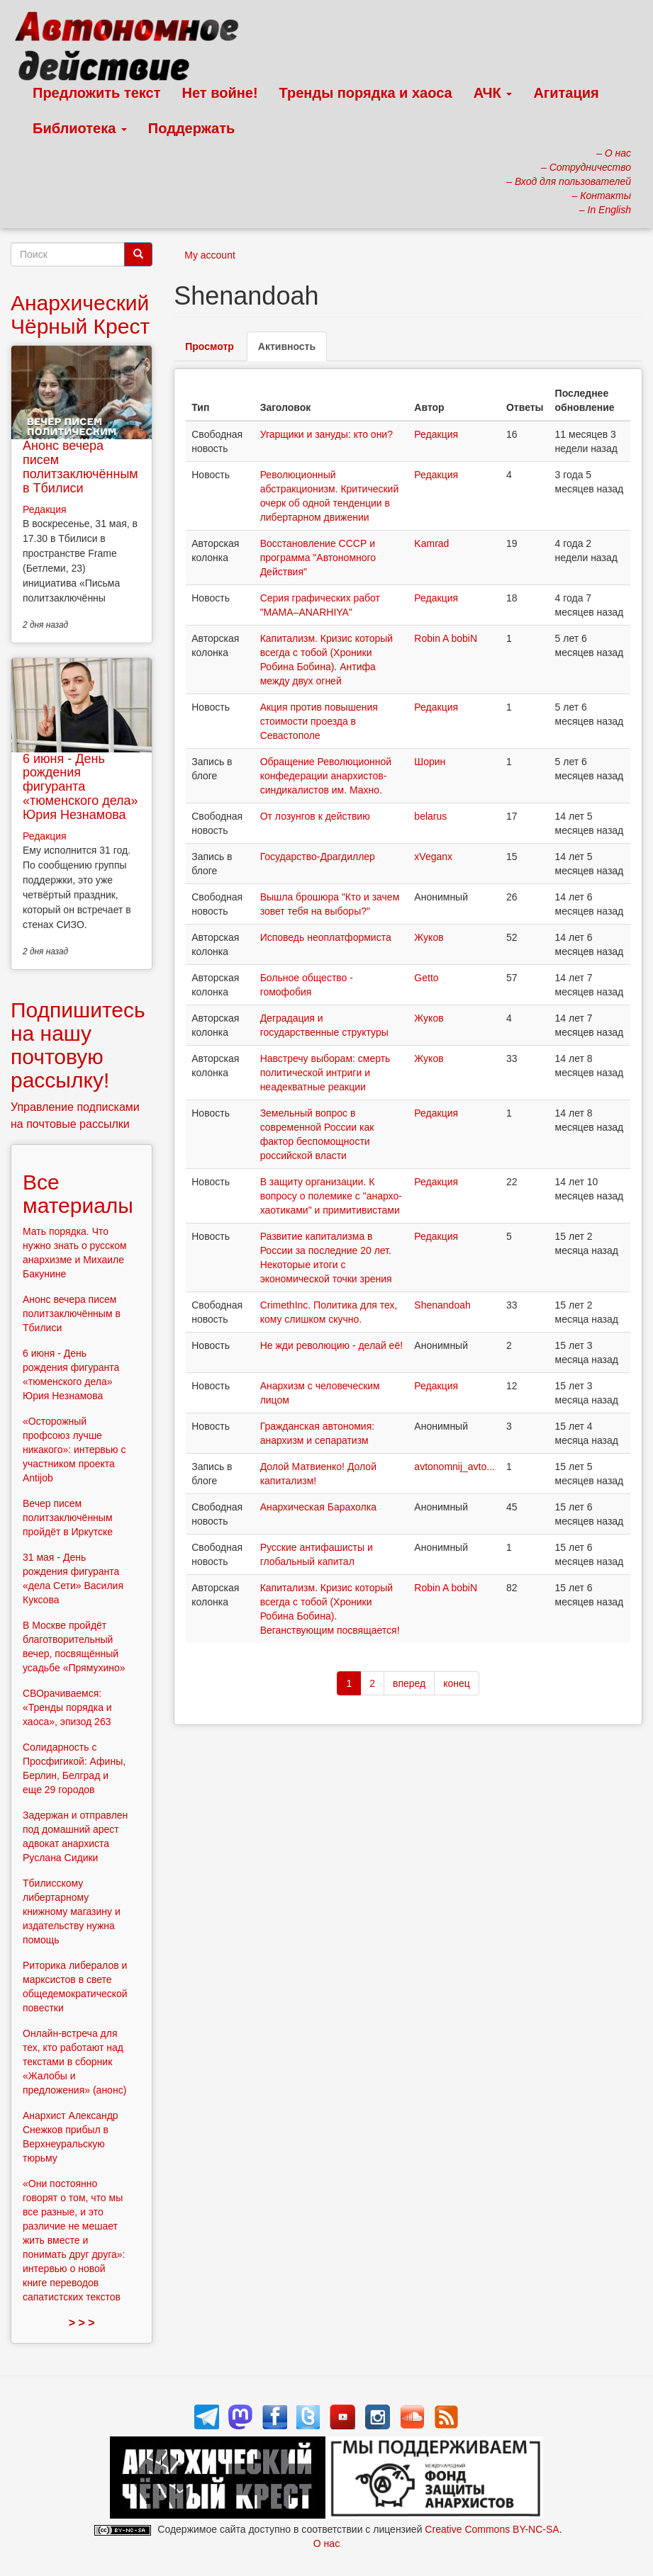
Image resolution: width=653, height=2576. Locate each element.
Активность (292, 350)
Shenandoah (442, 1305)
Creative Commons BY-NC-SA (492, 2529)
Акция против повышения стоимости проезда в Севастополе (319, 721)
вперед (409, 1683)
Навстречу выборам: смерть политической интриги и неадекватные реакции (325, 1072)
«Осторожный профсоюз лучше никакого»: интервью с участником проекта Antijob (74, 1450)
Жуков (428, 937)
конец (456, 1683)
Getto (426, 977)
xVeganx (433, 856)
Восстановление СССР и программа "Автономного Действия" (318, 557)
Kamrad (431, 543)
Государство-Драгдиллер (317, 856)
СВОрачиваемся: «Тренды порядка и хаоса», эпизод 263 (67, 1707)
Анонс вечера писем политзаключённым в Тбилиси (80, 467)
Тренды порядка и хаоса (365, 93)
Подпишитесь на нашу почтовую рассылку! (78, 1045)
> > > (82, 2323)
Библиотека (80, 128)
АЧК (493, 93)
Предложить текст (97, 93)
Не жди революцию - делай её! (331, 1345)
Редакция (436, 434)
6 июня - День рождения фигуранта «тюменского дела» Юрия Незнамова (80, 787)
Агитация (565, 93)
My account (209, 255)
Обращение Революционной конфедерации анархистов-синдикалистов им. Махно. (326, 776)
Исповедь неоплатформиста (325, 937)
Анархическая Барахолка (318, 1507)
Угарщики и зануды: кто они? (326, 434)
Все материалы (78, 1193)
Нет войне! (220, 93)
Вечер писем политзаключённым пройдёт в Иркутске (68, 1517)
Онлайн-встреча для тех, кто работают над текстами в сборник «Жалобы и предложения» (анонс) (74, 2062)
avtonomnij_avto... (454, 1466)
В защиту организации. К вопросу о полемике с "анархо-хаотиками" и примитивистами (331, 1196)
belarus (430, 816)
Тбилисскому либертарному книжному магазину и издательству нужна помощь (72, 1911)
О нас (326, 2543)
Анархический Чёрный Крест (80, 314)
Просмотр (209, 346)
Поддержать (191, 128)
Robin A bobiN (445, 638)
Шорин (429, 761)
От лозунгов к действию (315, 816)
